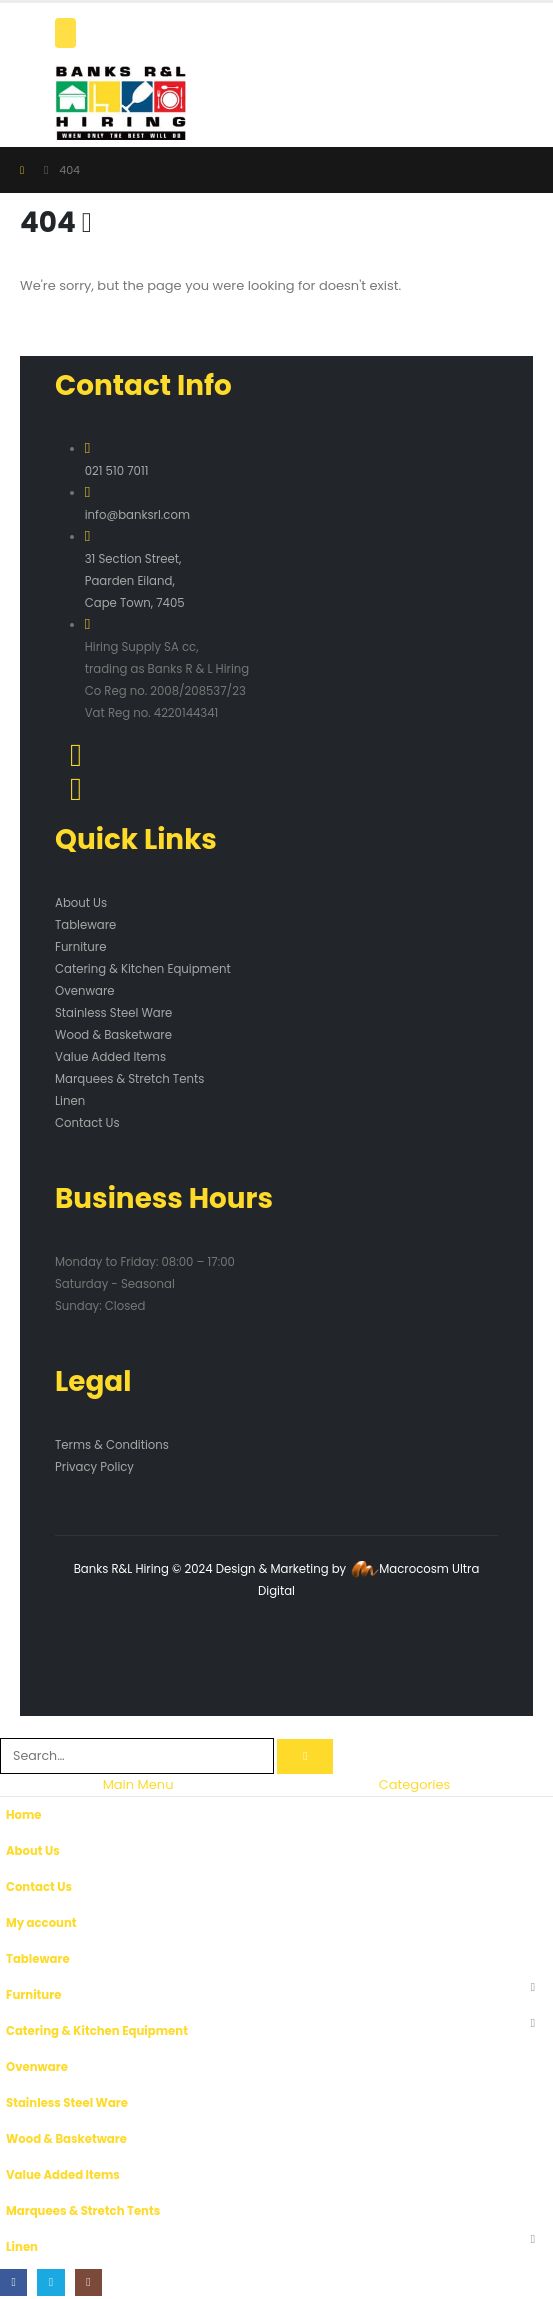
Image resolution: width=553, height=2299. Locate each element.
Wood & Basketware (113, 1035)
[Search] (305, 1756)
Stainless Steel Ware (113, 1013)
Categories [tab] (415, 1784)
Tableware (85, 925)
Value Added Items (110, 1057)
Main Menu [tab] (138, 1784)
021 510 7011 (117, 471)
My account (41, 1923)
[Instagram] (88, 2282)
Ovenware (85, 991)
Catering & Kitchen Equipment (143, 969)
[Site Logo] (120, 102)
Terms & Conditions (112, 1445)
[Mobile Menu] (65, 33)
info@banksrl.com (137, 515)
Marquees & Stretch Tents (129, 1079)
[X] (50, 2282)
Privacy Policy (94, 1467)
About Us (81, 903)
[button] (11, 1726)
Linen (70, 1101)
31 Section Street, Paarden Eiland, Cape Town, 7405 (135, 581)
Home (24, 1815)
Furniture (80, 947)
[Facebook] (13, 2282)
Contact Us (87, 1123)
